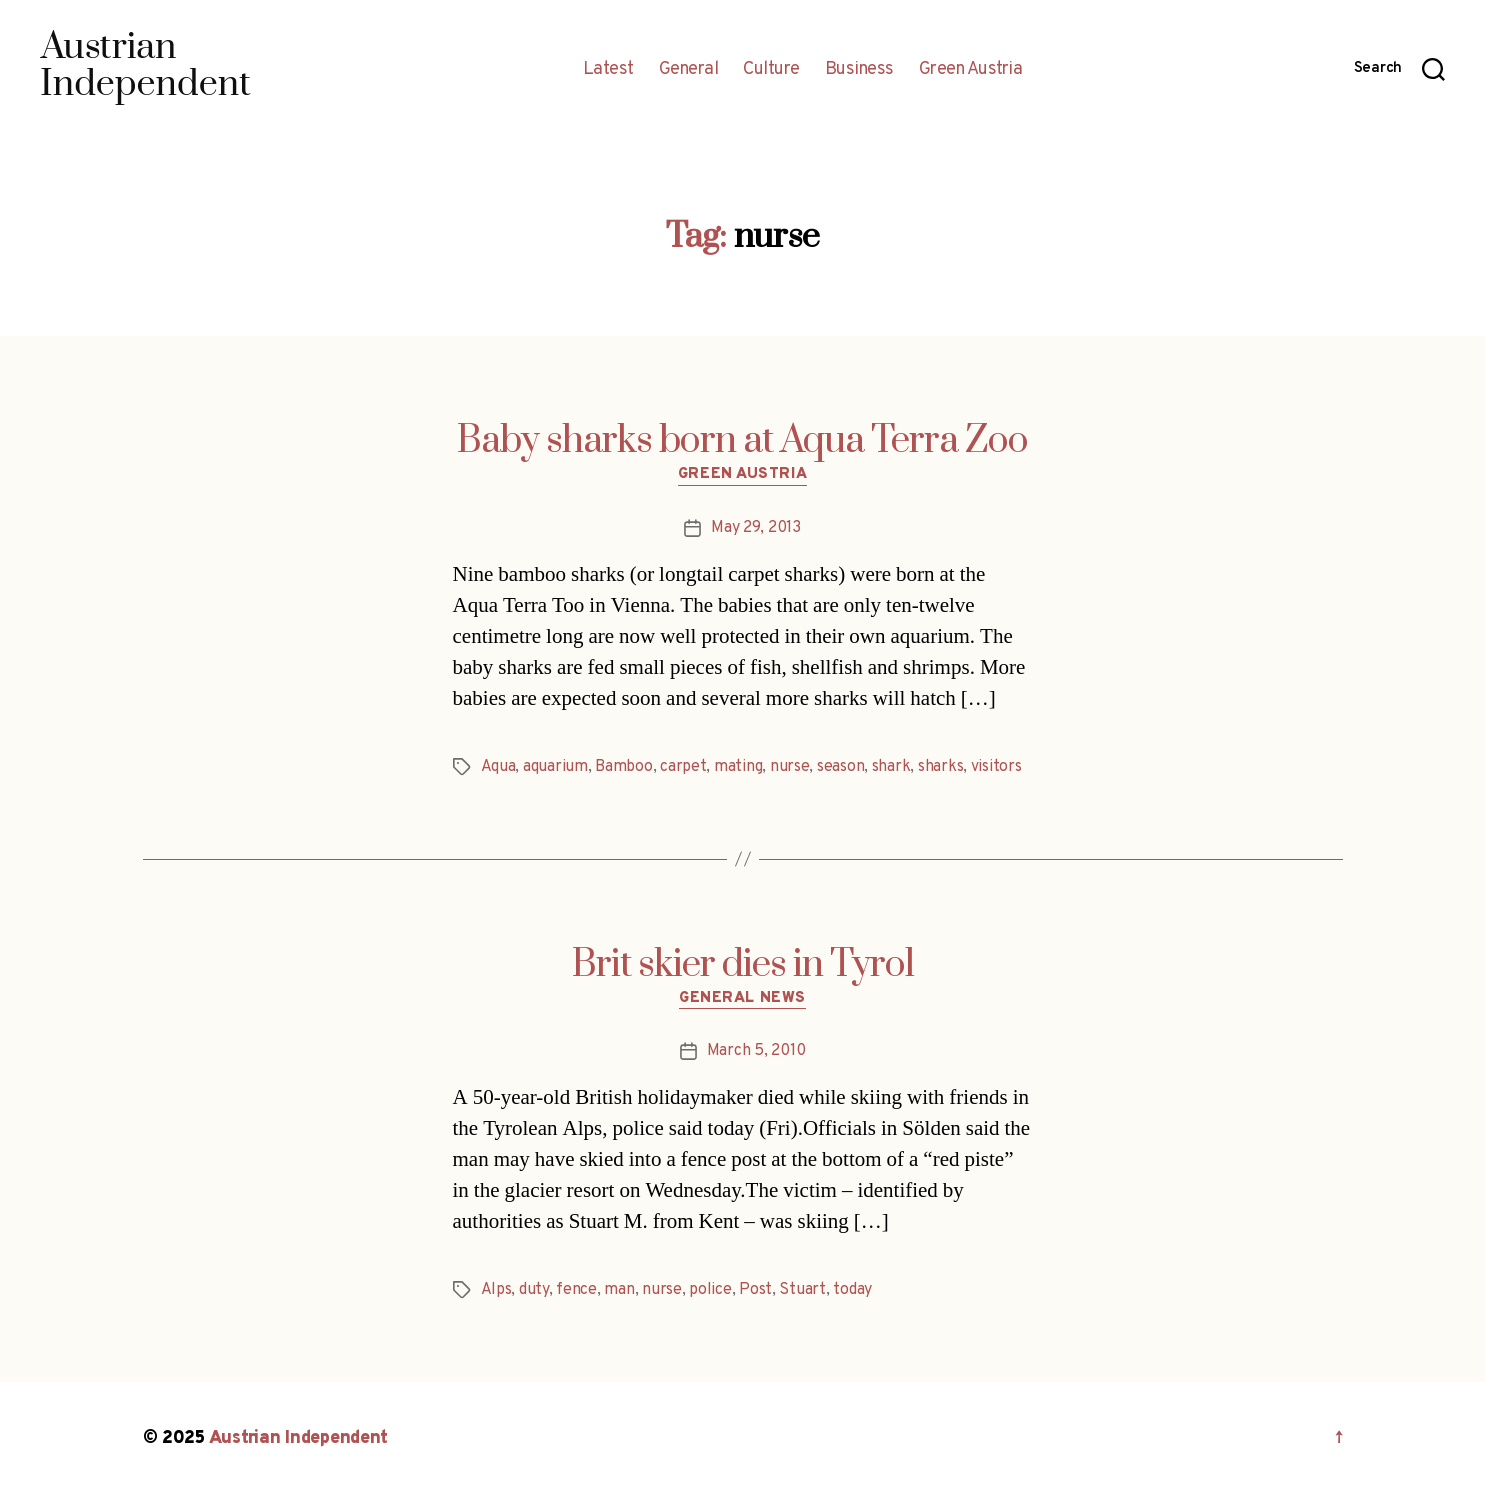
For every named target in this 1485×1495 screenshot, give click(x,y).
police (710, 1290)
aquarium (555, 767)
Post (755, 1290)
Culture (771, 70)
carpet (683, 767)
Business (859, 70)
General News (742, 999)
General (689, 70)
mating (738, 767)
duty (534, 1290)
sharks (940, 767)
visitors (996, 767)
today (852, 1290)
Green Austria (971, 70)
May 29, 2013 (756, 528)
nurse (790, 767)
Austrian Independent (299, 1438)
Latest (608, 70)
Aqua (498, 767)
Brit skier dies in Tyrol (743, 965)
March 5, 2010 (756, 1051)
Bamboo (623, 767)
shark (891, 767)
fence (576, 1290)
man (619, 1290)
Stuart (802, 1290)
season (840, 767)
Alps (496, 1290)
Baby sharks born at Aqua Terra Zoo (742, 441)
